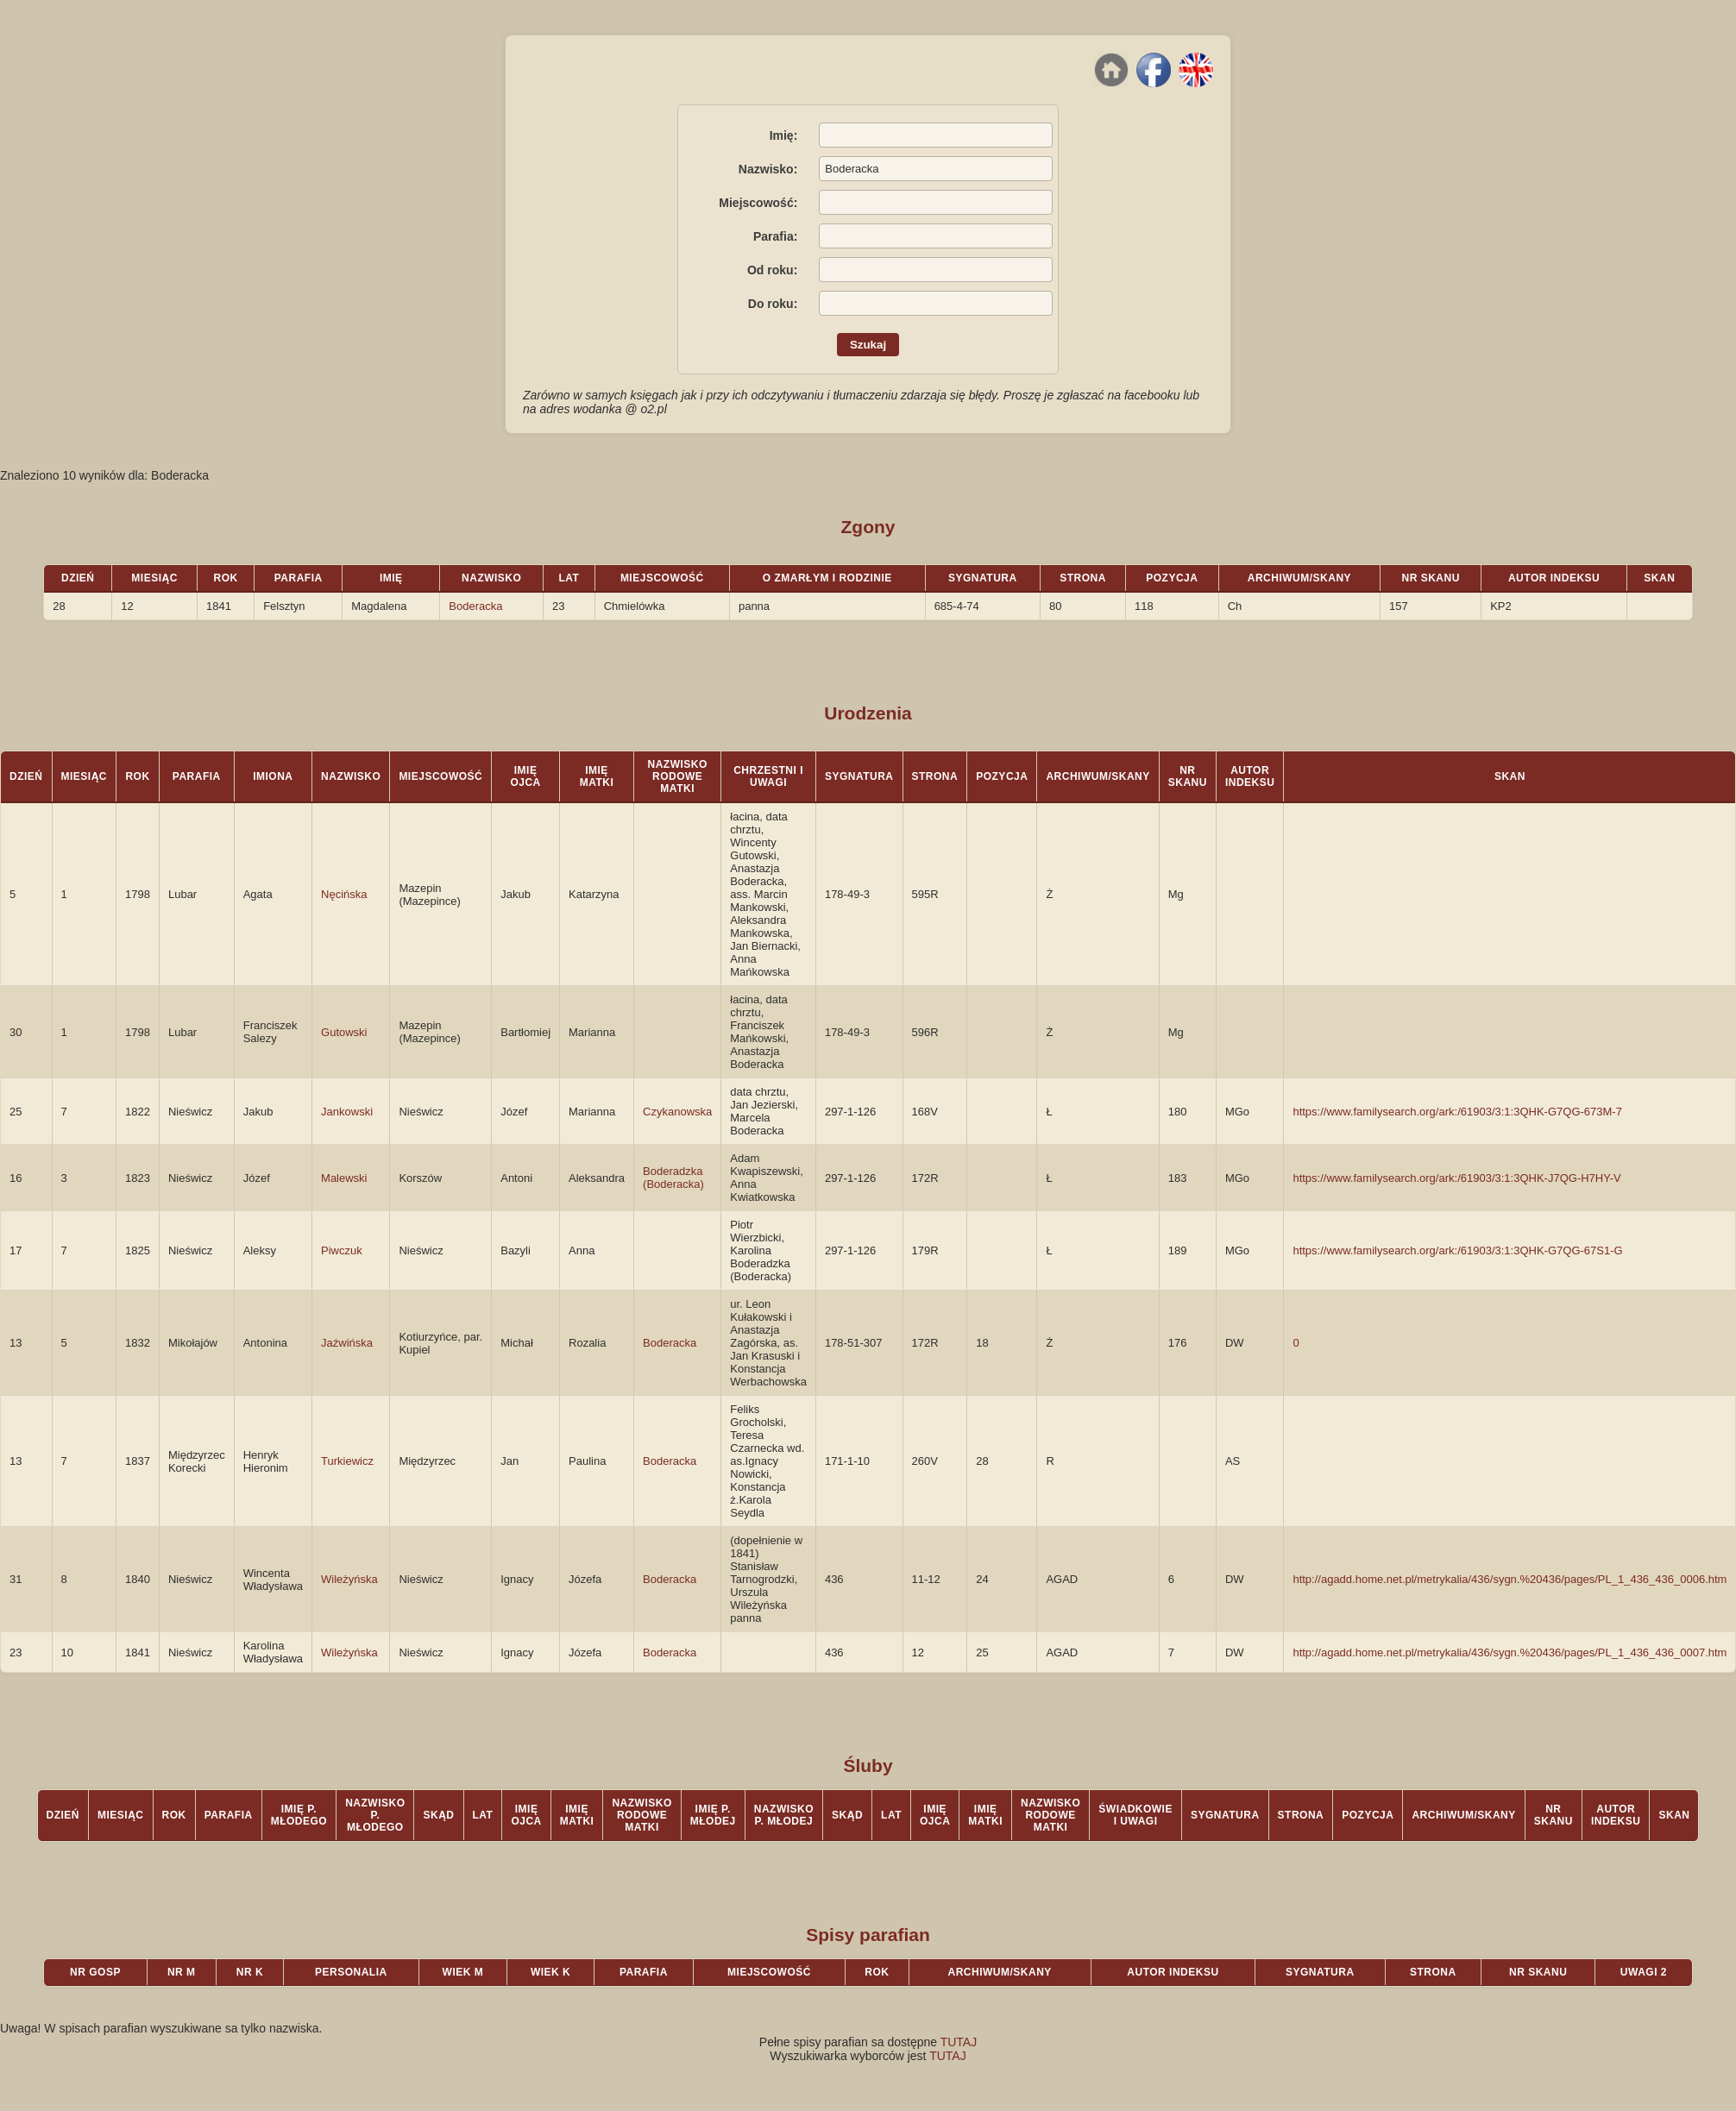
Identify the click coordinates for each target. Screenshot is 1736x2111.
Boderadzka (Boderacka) (673, 1178)
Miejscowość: (758, 203)
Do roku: (773, 304)
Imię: (784, 135)
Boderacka (475, 606)
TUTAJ (959, 2042)
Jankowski (347, 1111)
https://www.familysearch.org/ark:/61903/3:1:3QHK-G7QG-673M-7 (1457, 1111)
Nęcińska (344, 894)
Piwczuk (341, 1250)
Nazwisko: (768, 169)
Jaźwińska (347, 1342)
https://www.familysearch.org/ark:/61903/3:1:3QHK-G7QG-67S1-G (1457, 1250)
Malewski (344, 1178)
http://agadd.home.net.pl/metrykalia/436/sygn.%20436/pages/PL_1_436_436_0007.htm (1510, 1652)
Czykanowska (677, 1111)
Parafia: (775, 236)
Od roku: (772, 270)
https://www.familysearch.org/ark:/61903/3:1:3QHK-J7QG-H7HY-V (1456, 1178)
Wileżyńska (349, 1579)
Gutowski (344, 1032)
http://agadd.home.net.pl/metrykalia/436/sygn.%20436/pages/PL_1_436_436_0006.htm (1510, 1579)
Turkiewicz (347, 1460)
